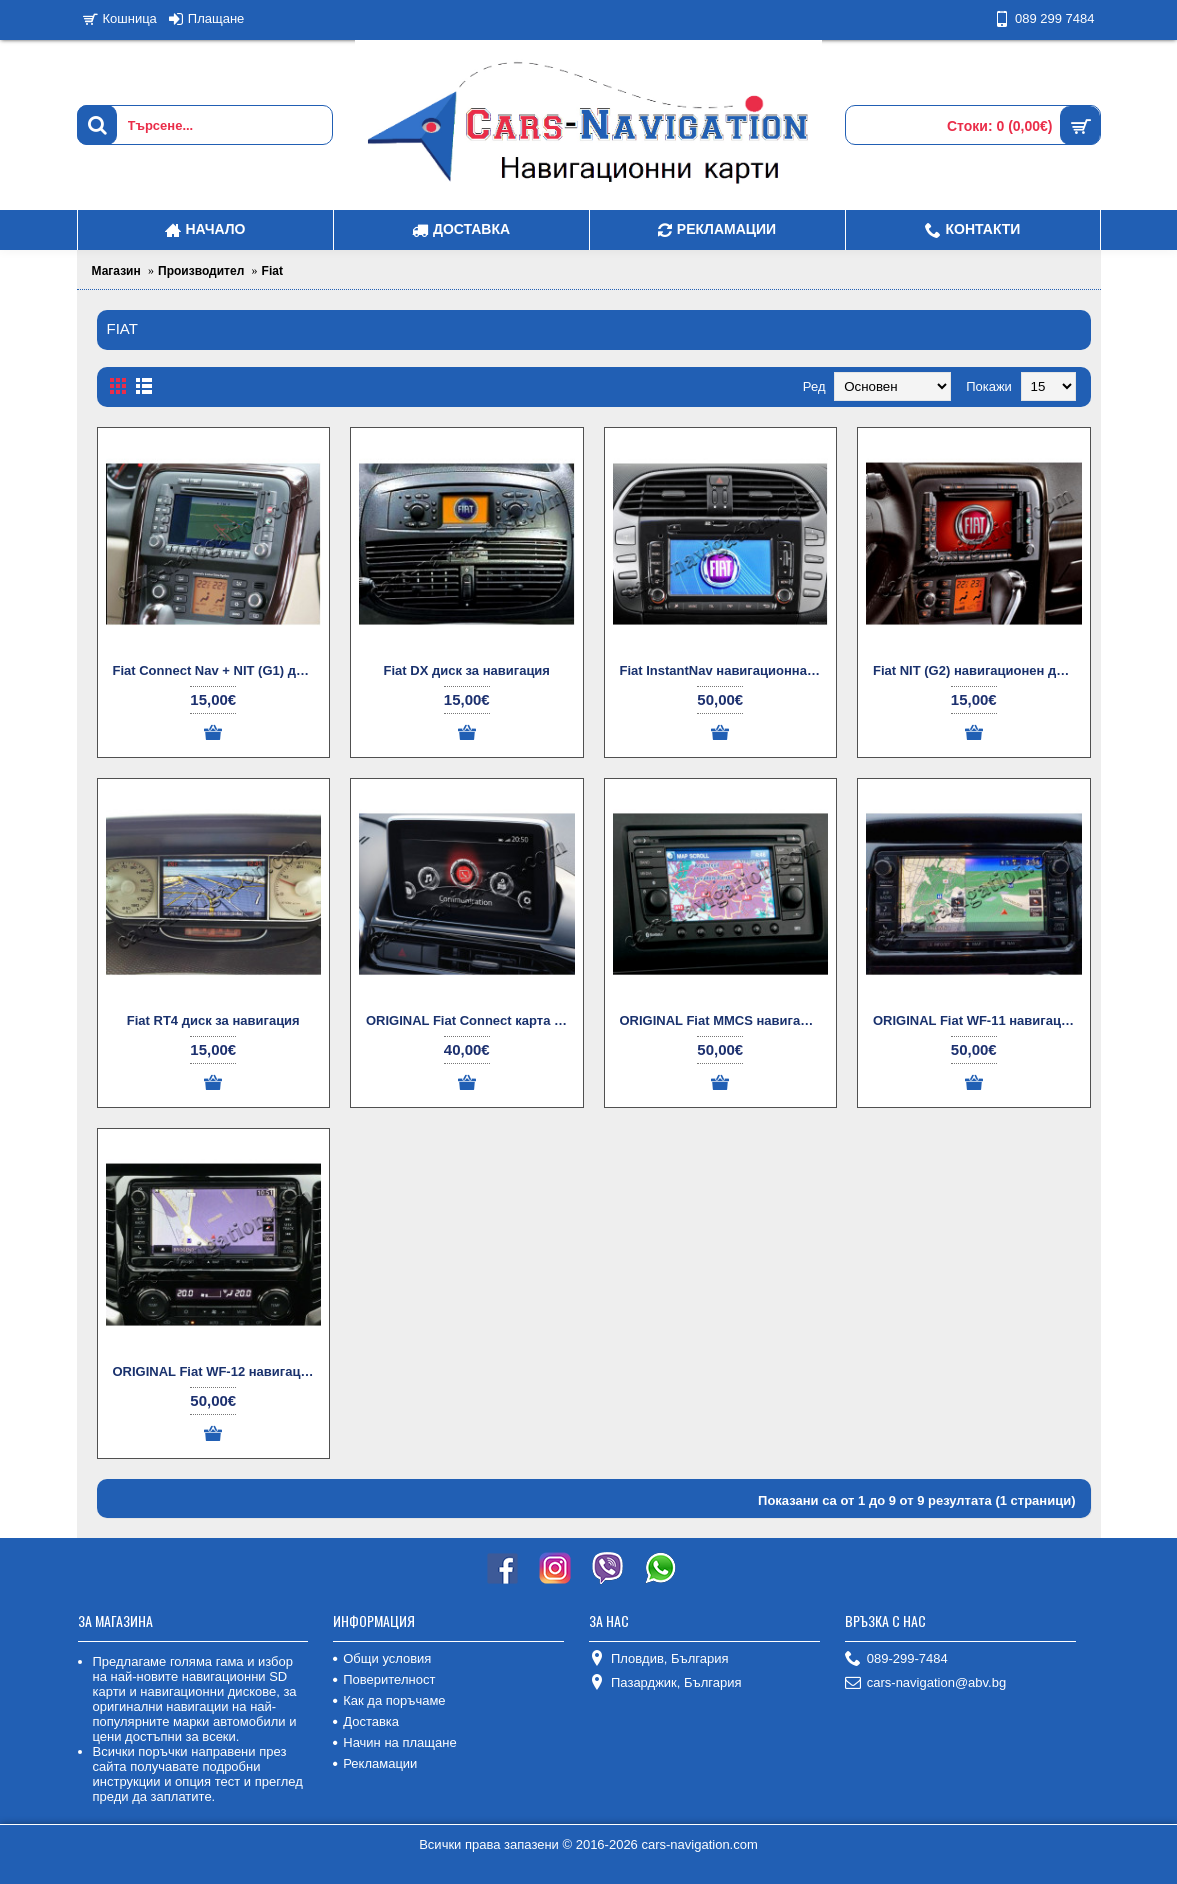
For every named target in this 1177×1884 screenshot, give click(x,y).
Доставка (366, 1721)
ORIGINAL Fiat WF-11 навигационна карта (977, 1020)
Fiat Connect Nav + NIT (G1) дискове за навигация (217, 670)
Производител (201, 271)
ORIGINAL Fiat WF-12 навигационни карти (217, 1371)
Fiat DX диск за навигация (467, 670)
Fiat (272, 271)
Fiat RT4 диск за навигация (213, 1020)
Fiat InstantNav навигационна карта (724, 670)
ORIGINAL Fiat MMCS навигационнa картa (724, 1020)
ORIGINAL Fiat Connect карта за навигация (470, 1020)
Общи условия (382, 1658)
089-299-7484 (896, 1659)
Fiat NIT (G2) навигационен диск (975, 670)
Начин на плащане (394, 1742)
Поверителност (384, 1679)
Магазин (116, 271)
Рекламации (375, 1763)
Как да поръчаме (389, 1700)
